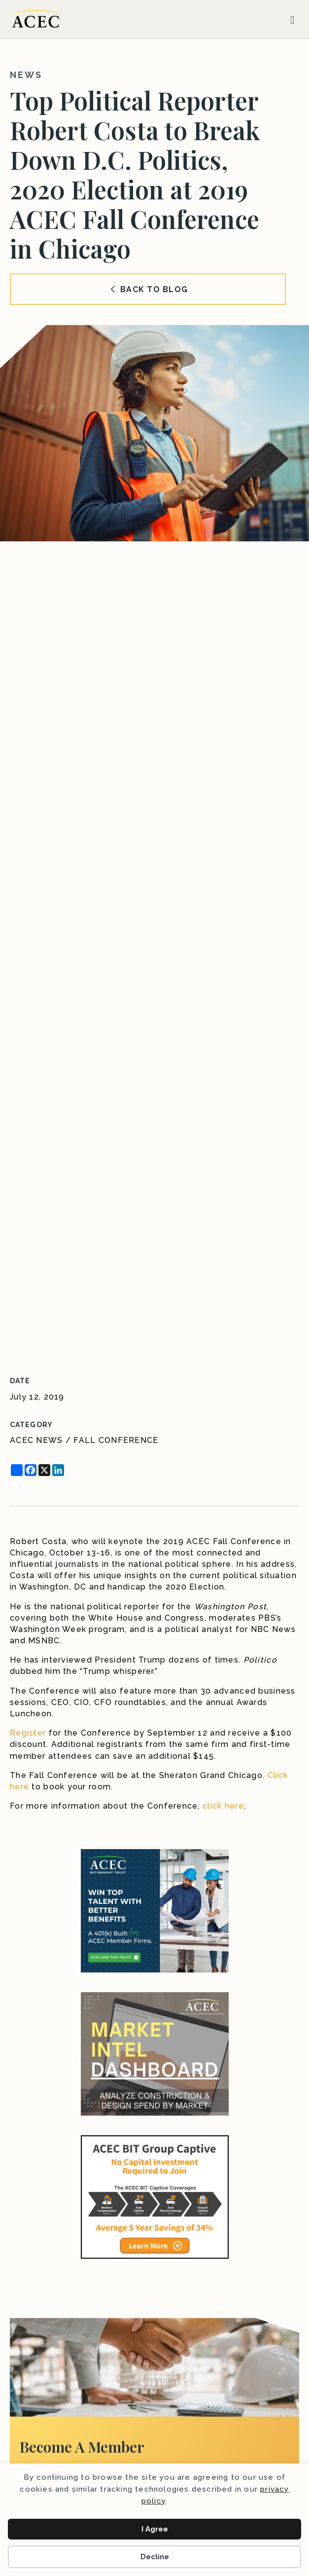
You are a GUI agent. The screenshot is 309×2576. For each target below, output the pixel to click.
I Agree (154, 2529)
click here (223, 1806)
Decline (154, 2556)
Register (28, 1733)
